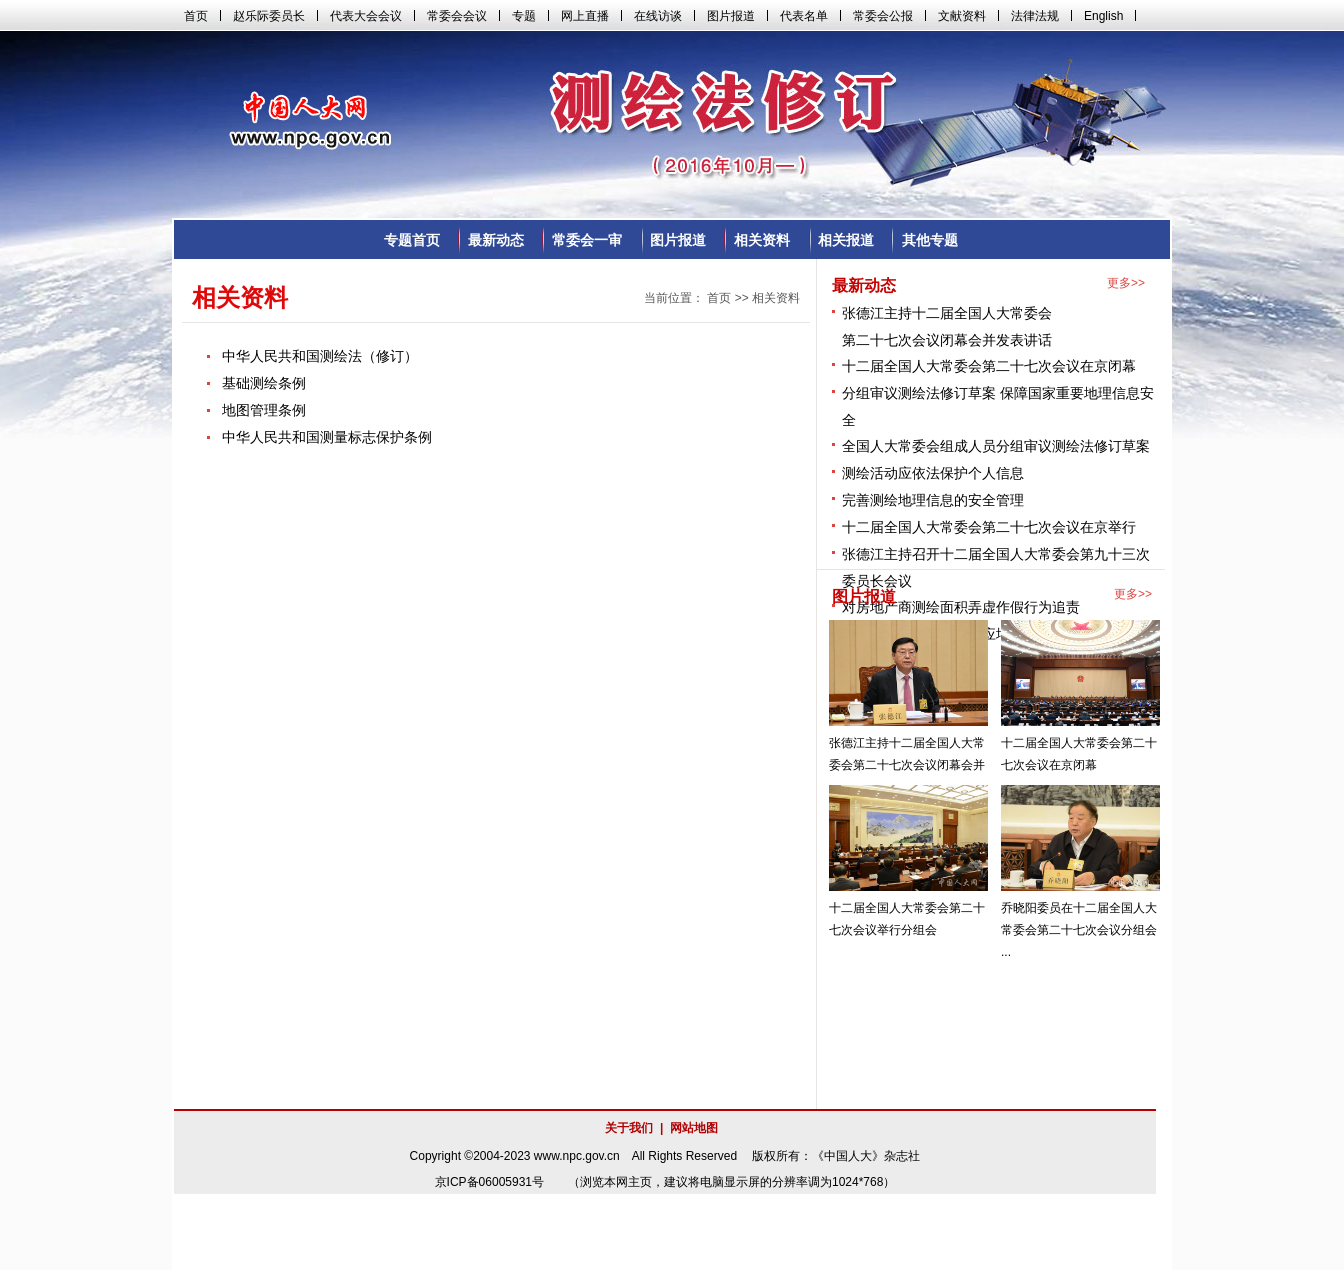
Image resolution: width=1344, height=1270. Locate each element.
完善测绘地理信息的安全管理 (933, 500)
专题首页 (412, 240)
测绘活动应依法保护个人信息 (933, 473)
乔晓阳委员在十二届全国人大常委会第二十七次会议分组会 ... (1079, 930)
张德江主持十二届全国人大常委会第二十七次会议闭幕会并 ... (907, 765)
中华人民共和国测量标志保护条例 (327, 437)
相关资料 (762, 240)
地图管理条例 (264, 410)
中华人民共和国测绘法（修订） (320, 356)
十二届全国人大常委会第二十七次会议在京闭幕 (989, 366)
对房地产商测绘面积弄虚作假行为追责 (961, 607)
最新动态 (496, 240)
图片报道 (678, 240)
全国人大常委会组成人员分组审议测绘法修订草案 (996, 446)
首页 (719, 298)
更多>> (1126, 283)
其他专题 (930, 240)
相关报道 (846, 240)
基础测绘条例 (264, 383)
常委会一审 (587, 240)
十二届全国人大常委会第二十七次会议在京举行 (989, 527)
